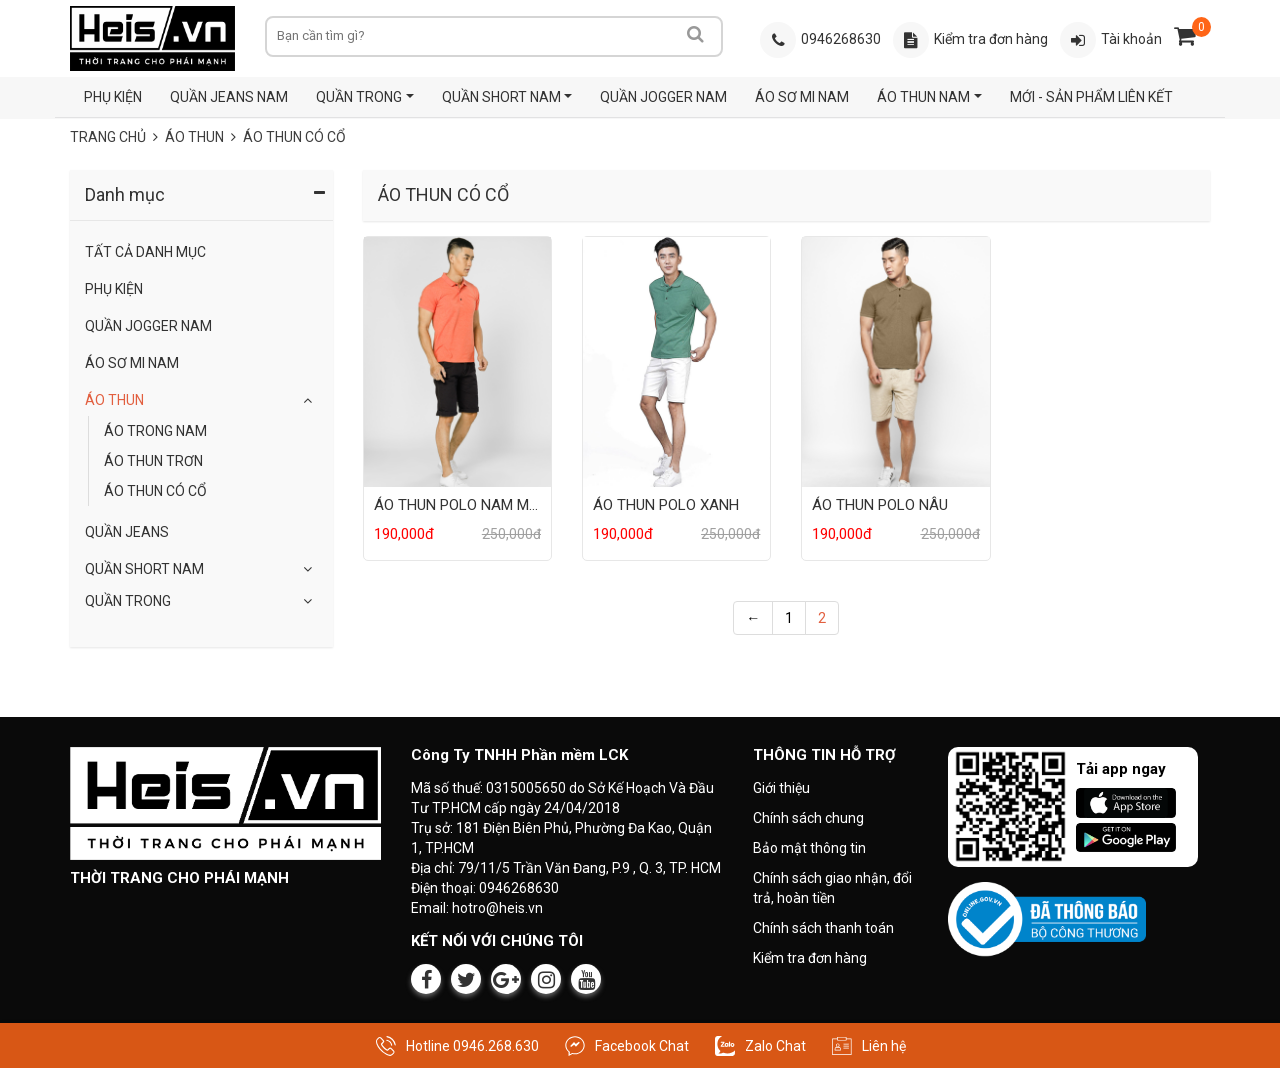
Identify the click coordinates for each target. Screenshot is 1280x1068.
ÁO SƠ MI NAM (802, 97)
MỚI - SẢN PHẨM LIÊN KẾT (1091, 97)
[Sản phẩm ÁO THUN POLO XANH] (676, 361)
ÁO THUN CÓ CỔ (155, 491)
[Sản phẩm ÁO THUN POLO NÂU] (895, 361)
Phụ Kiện (114, 289)
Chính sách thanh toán (823, 928)
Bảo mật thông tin (809, 848)
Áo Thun (114, 400)
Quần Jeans (127, 532)
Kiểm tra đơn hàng (810, 958)
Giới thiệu (781, 788)
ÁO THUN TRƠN (153, 461)
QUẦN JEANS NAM (229, 97)
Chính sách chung (808, 818)
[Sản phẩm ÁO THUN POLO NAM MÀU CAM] (457, 361)
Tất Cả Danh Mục (145, 252)
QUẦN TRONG (359, 97)
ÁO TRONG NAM (155, 431)
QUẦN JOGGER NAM (663, 97)
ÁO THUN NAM (923, 97)
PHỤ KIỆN (113, 97)
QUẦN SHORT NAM (501, 97)
